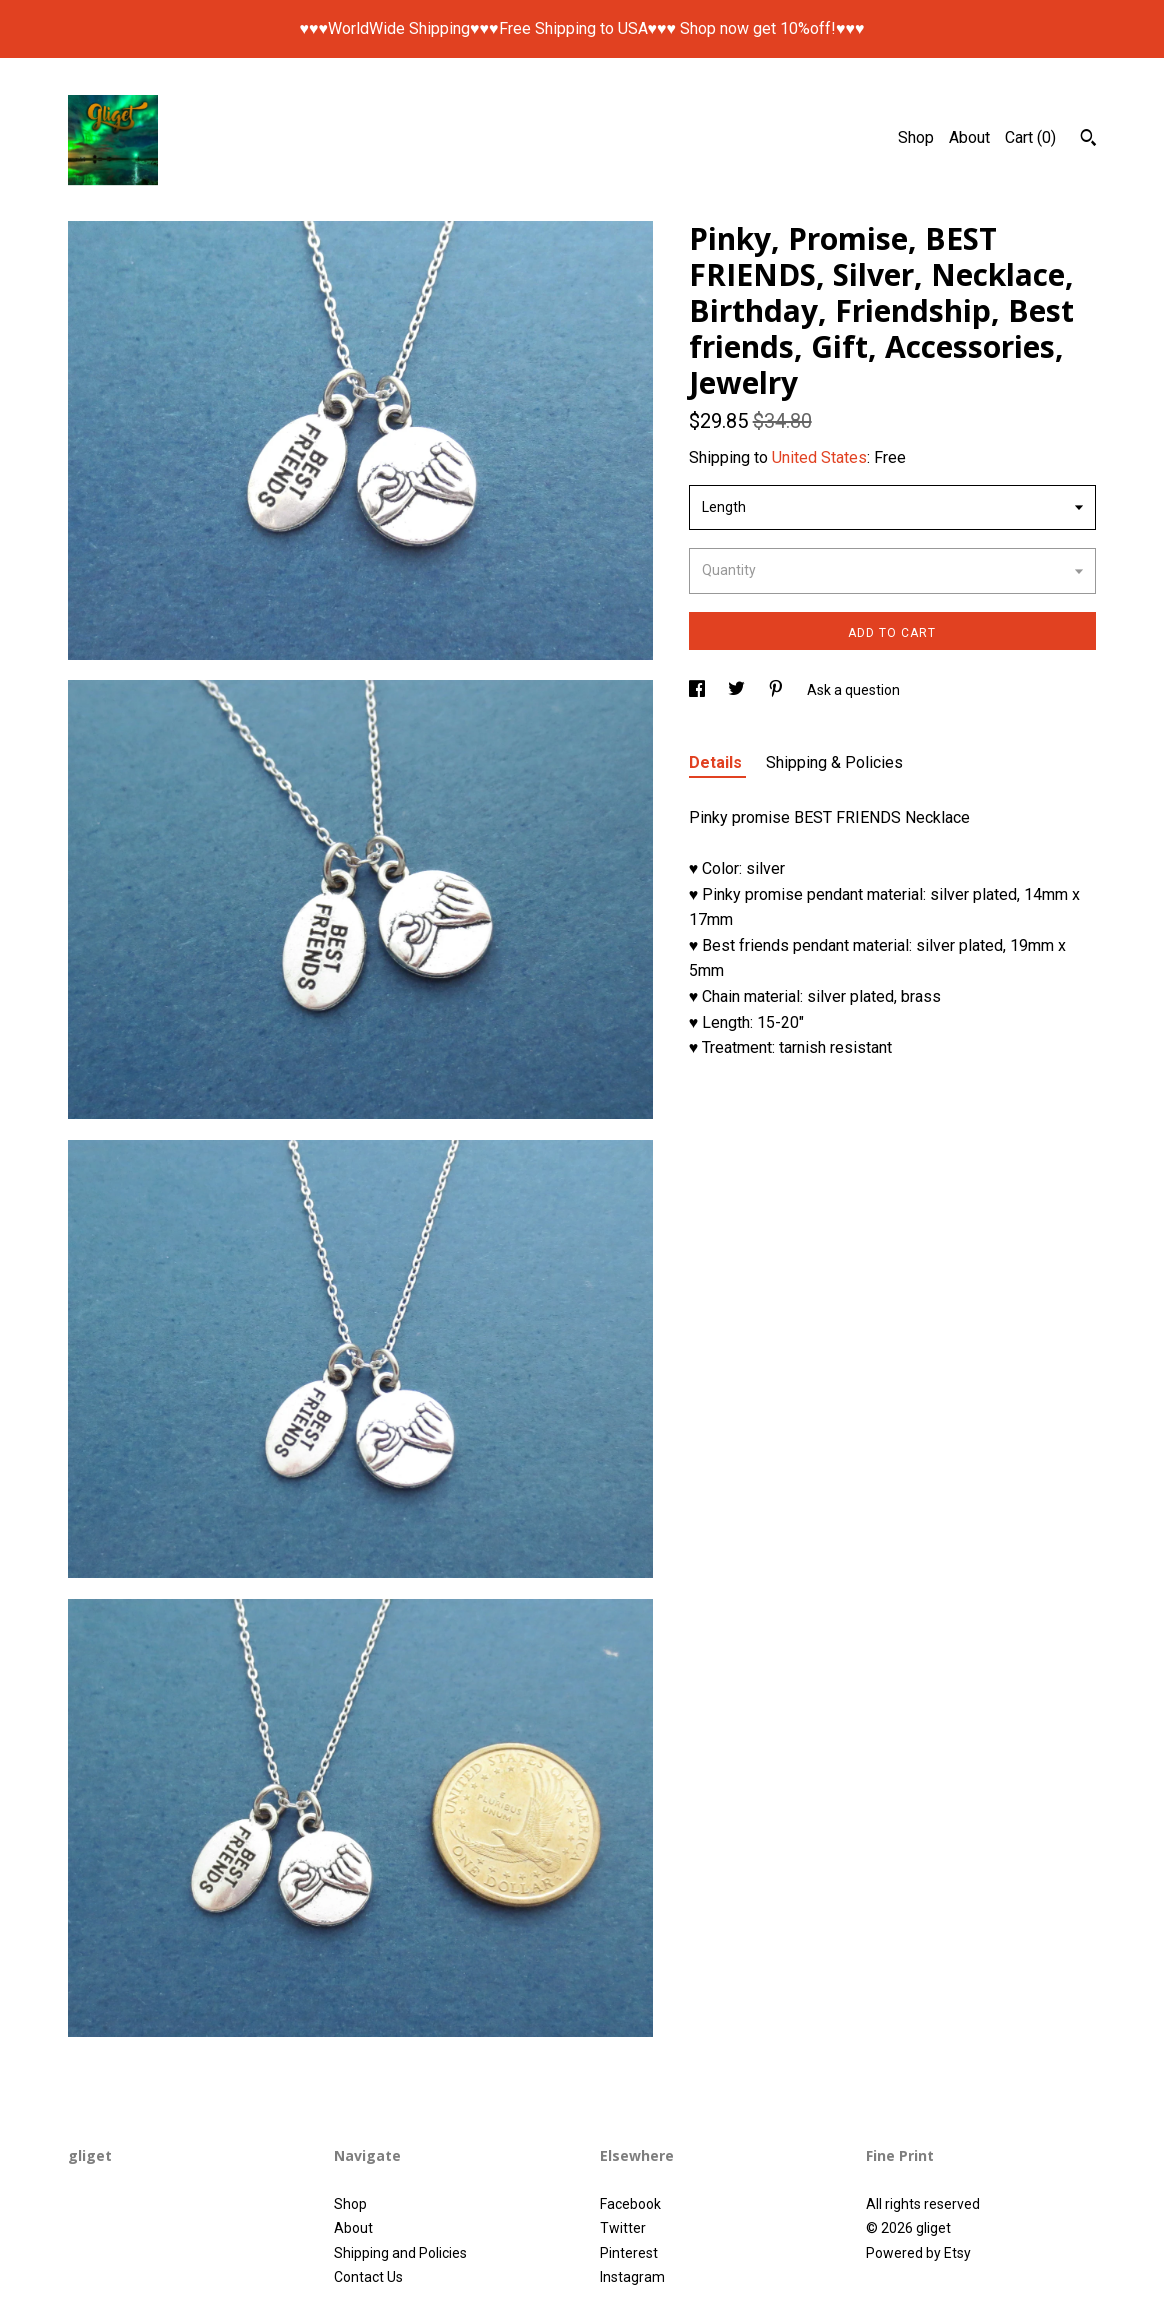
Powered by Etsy (918, 2253)
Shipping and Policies (400, 2253)
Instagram (632, 2277)
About (969, 137)
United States (819, 457)
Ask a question (853, 690)
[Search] (1088, 140)
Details (717, 762)
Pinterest (629, 2253)
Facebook (630, 2204)
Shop (916, 137)
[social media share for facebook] (698, 690)
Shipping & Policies (834, 762)
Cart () (1030, 137)
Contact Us (368, 2277)
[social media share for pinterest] (777, 690)
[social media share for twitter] (738, 690)
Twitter (623, 2228)
